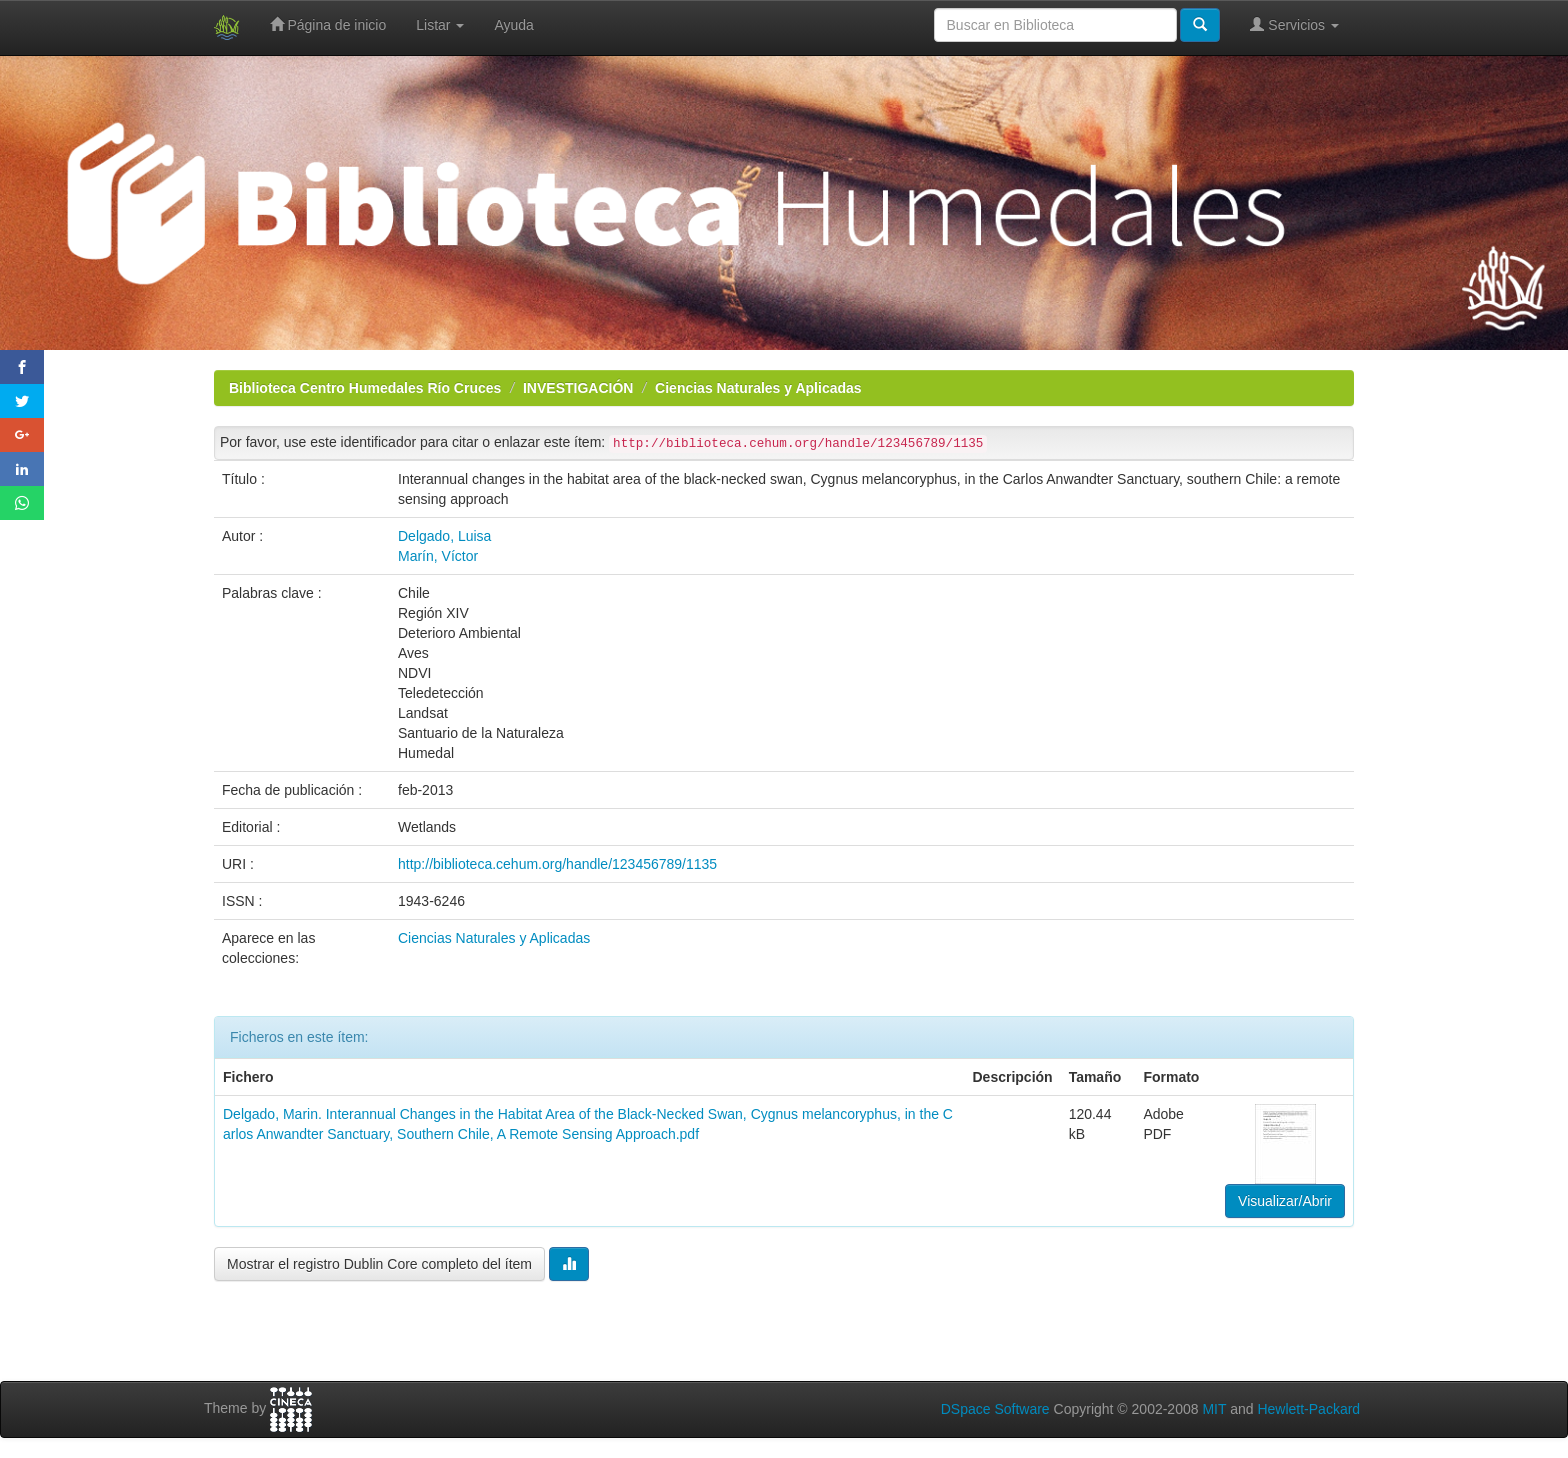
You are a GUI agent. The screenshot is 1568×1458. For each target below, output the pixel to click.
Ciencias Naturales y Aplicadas (758, 388)
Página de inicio (328, 24)
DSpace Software (995, 1409)
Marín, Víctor (438, 556)
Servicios (1294, 24)
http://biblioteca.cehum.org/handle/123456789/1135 (557, 864)
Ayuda (513, 25)
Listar (440, 25)
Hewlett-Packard (1308, 1409)
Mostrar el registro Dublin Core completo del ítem (379, 1264)
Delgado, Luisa (444, 536)
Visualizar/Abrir (1285, 1201)
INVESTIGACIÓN (578, 388)
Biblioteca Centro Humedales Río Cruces (365, 388)
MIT (1214, 1409)
